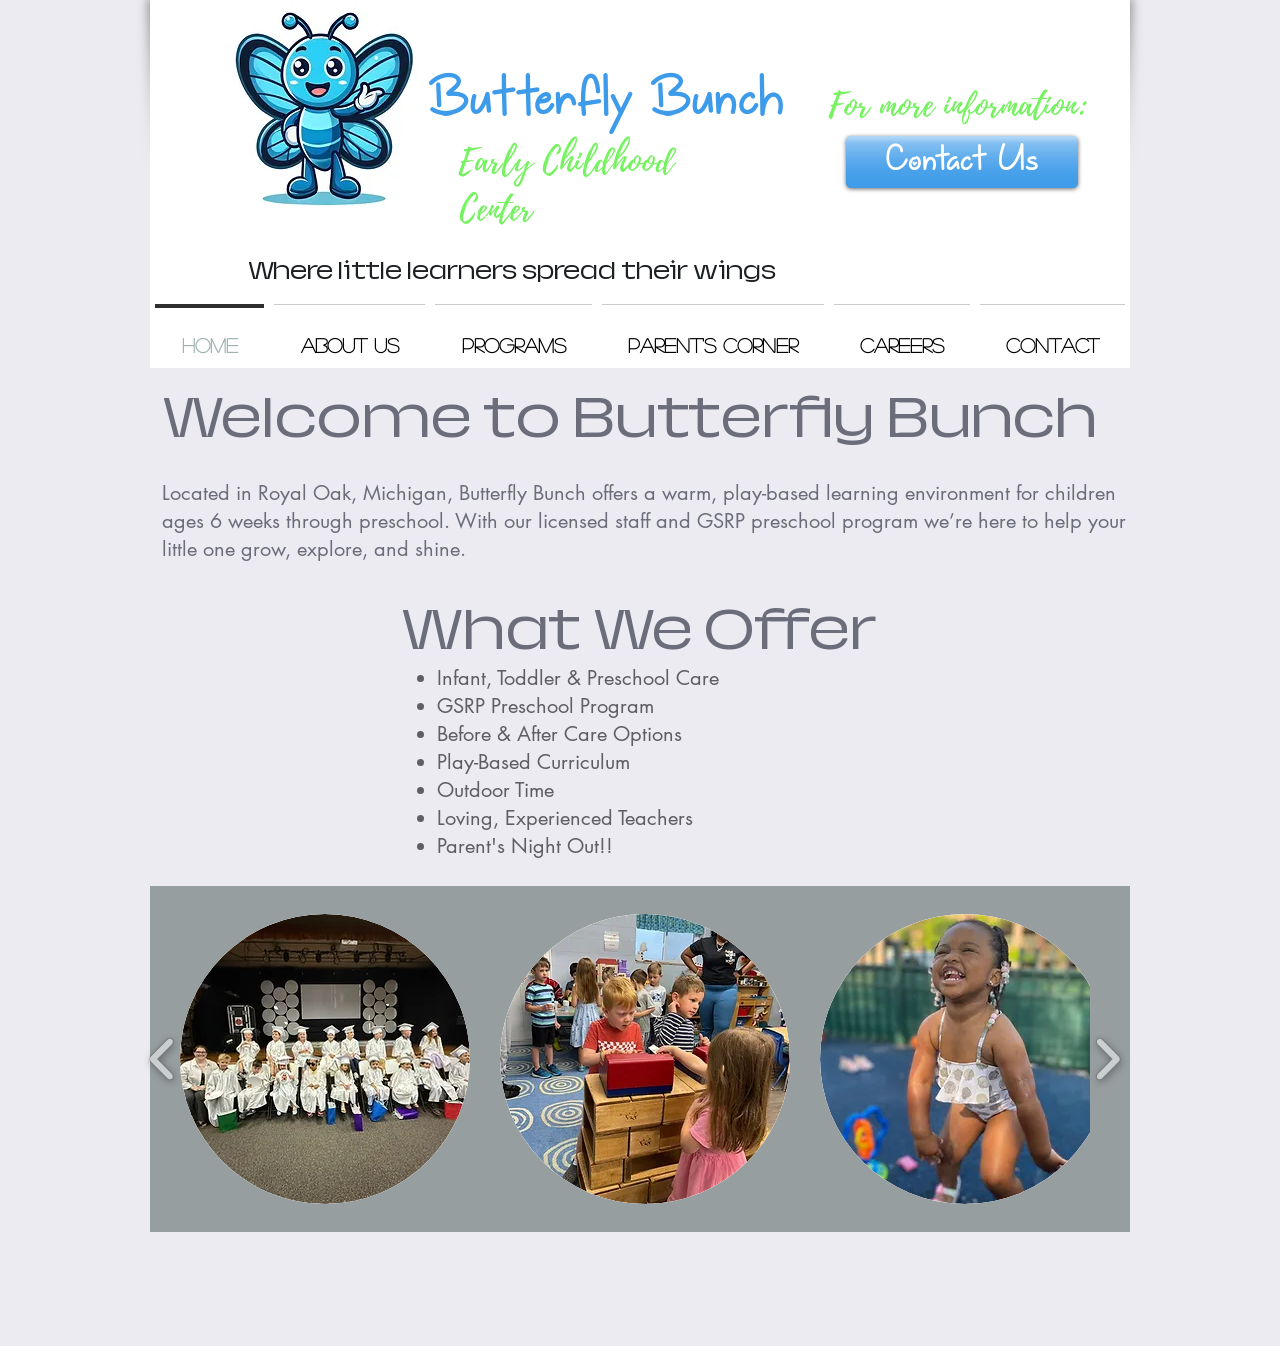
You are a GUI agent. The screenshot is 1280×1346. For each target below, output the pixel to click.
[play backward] (162, 1059)
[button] (325, 1059)
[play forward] (1107, 1059)
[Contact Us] (962, 162)
